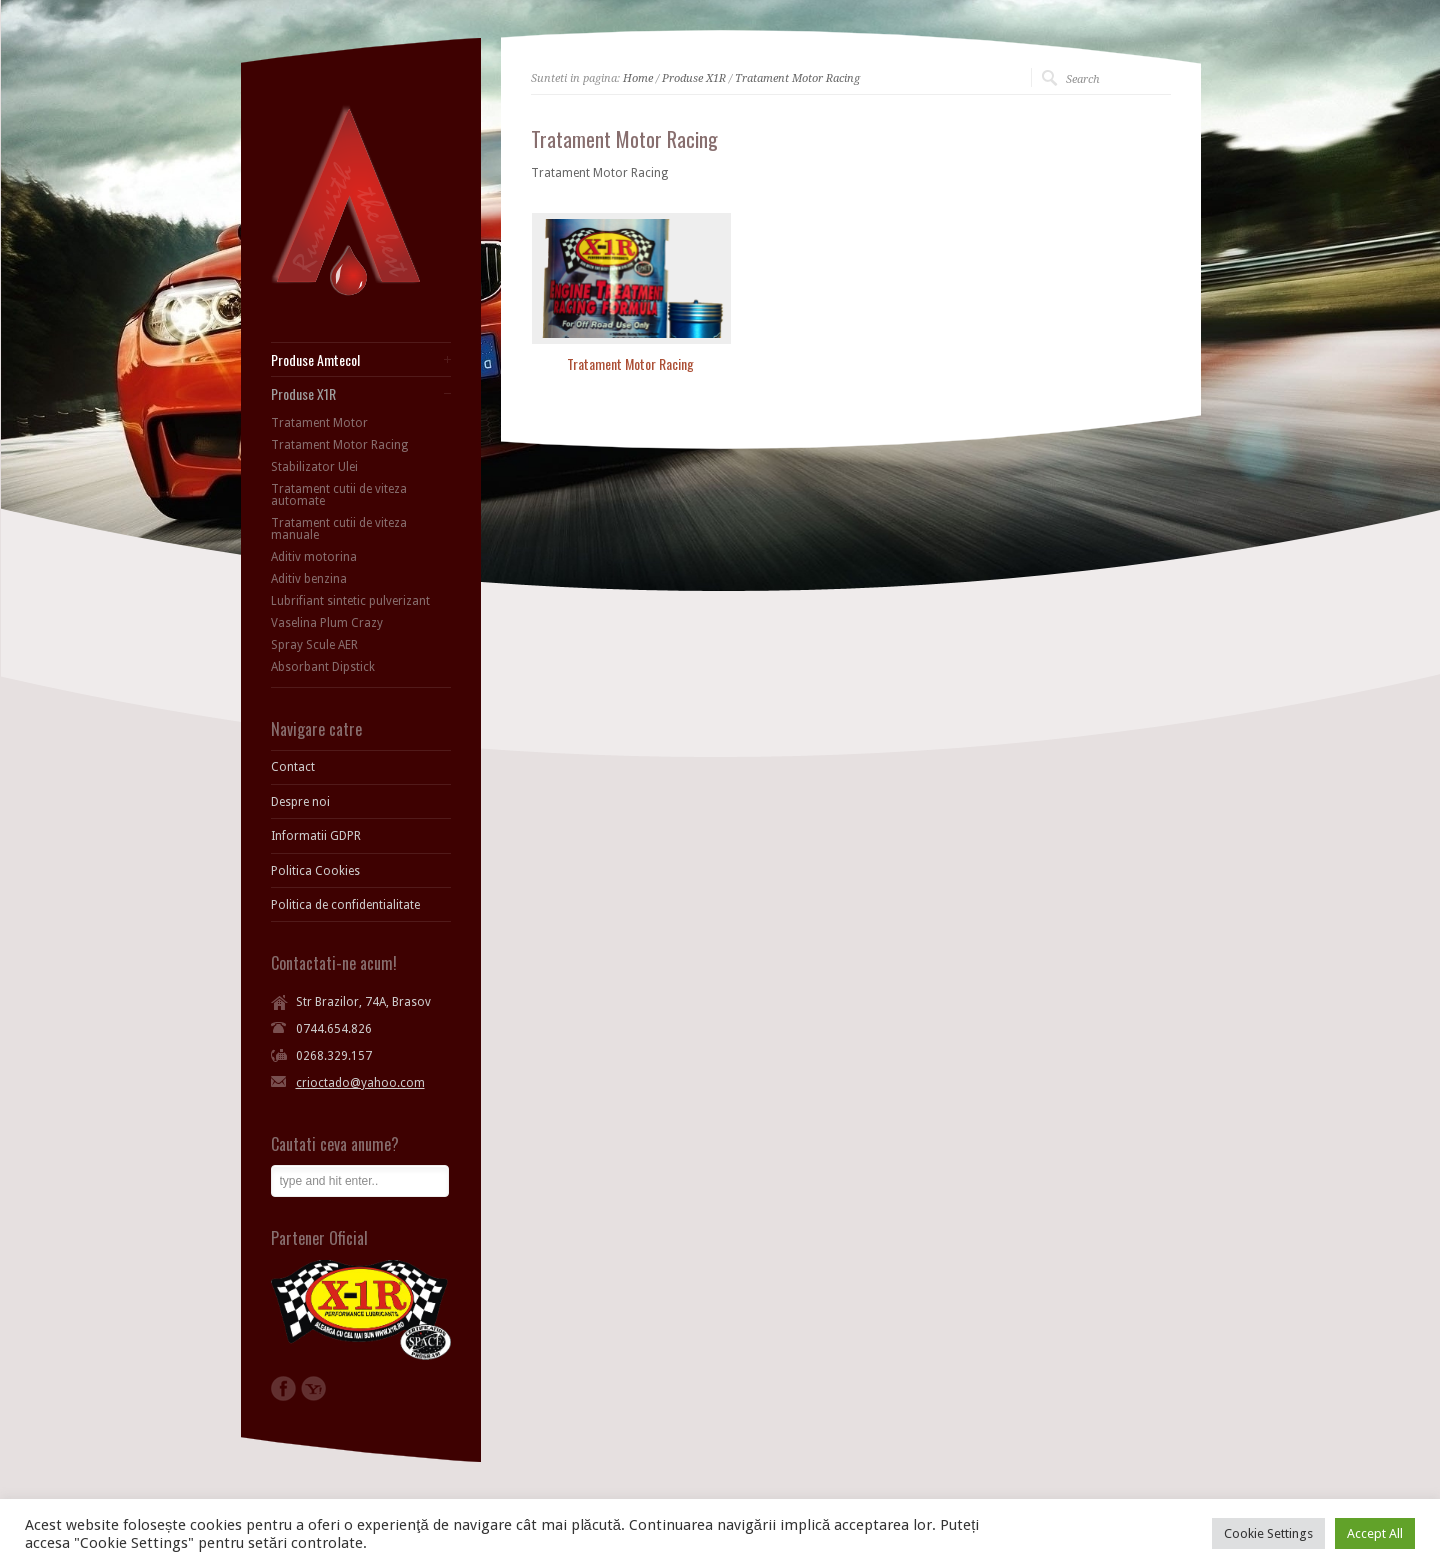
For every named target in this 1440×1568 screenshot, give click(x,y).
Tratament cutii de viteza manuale (339, 529)
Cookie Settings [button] (1268, 1533)
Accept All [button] (1375, 1533)
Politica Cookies (315, 871)
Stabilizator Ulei (314, 467)
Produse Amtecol (315, 360)
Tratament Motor (319, 423)
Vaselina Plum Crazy (327, 623)
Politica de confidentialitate (345, 905)
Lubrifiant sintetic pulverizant (350, 601)
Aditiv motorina (314, 557)
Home (638, 78)
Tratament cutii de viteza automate (339, 495)
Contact (293, 767)
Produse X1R (694, 78)
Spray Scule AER (314, 645)
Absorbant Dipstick (323, 667)
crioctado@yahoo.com (360, 1083)
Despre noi (300, 802)
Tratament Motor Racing (797, 78)
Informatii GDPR (316, 836)
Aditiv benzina (309, 579)
